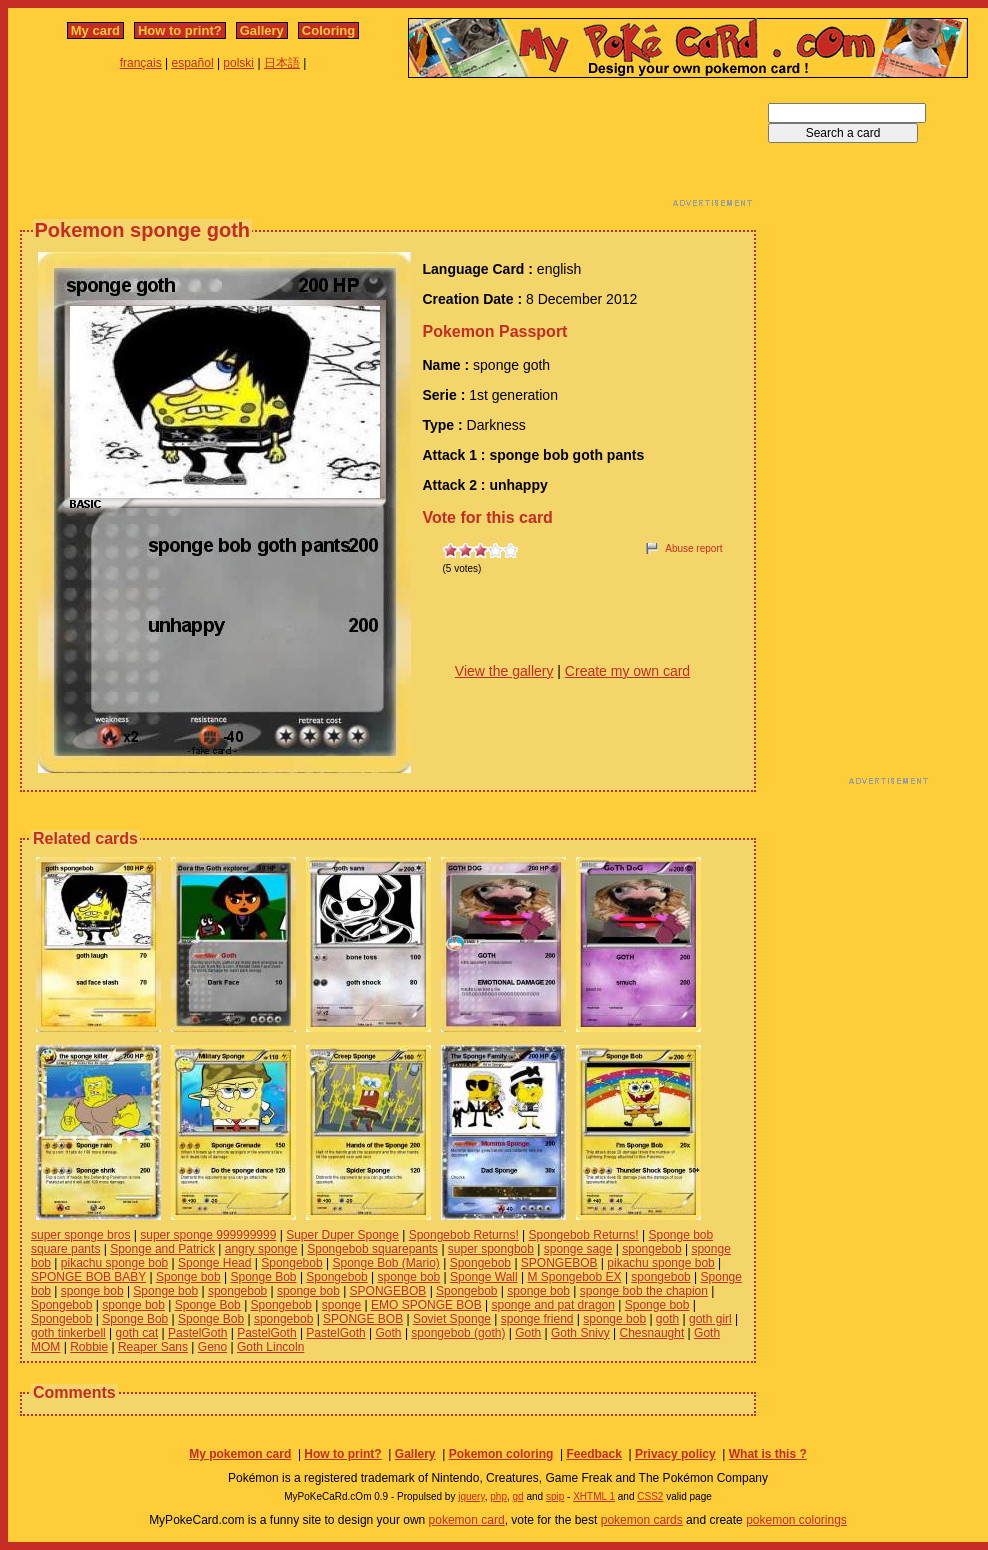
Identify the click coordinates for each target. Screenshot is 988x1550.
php (498, 1496)
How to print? (180, 30)
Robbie (89, 1347)
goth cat (137, 1333)
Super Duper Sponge (342, 1235)
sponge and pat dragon (552, 1305)
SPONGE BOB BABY (88, 1277)
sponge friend (537, 1319)
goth (667, 1319)
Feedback (593, 1454)
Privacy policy (675, 1454)
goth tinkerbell (68, 1333)
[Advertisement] (388, 148)
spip (555, 1496)
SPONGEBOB (559, 1263)
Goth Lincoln (270, 1347)
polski (238, 63)
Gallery (262, 30)
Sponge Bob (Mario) (385, 1263)
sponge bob (409, 1277)
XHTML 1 (594, 1496)
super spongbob (491, 1249)
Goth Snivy (580, 1333)
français (141, 63)
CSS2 (650, 1496)
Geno (212, 1347)
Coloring (328, 30)
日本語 (282, 63)
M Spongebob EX (574, 1277)
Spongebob (291, 1263)
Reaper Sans (153, 1347)
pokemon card (467, 1520)
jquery (471, 1496)
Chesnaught (652, 1333)
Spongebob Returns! (464, 1235)
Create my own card (627, 671)
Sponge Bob (263, 1277)
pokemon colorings (796, 1520)
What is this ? (768, 1454)
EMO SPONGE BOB (426, 1305)
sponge (341, 1305)
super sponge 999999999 (208, 1235)
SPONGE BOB (363, 1319)
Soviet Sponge (452, 1319)
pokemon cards (642, 1520)
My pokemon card (240, 1454)
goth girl (710, 1319)
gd (518, 1496)
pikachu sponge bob (114, 1263)
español (193, 63)
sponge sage (578, 1249)
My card (95, 30)
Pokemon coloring (501, 1454)
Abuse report (693, 548)
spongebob (651, 1249)
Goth (389, 1333)
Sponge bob (188, 1277)
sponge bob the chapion (644, 1291)
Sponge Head (214, 1263)
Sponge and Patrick (162, 1249)
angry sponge (261, 1249)
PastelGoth (197, 1333)
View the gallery (504, 671)
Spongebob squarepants (372, 1249)
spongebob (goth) (458, 1333)
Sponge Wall (484, 1277)
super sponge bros (80, 1235)
